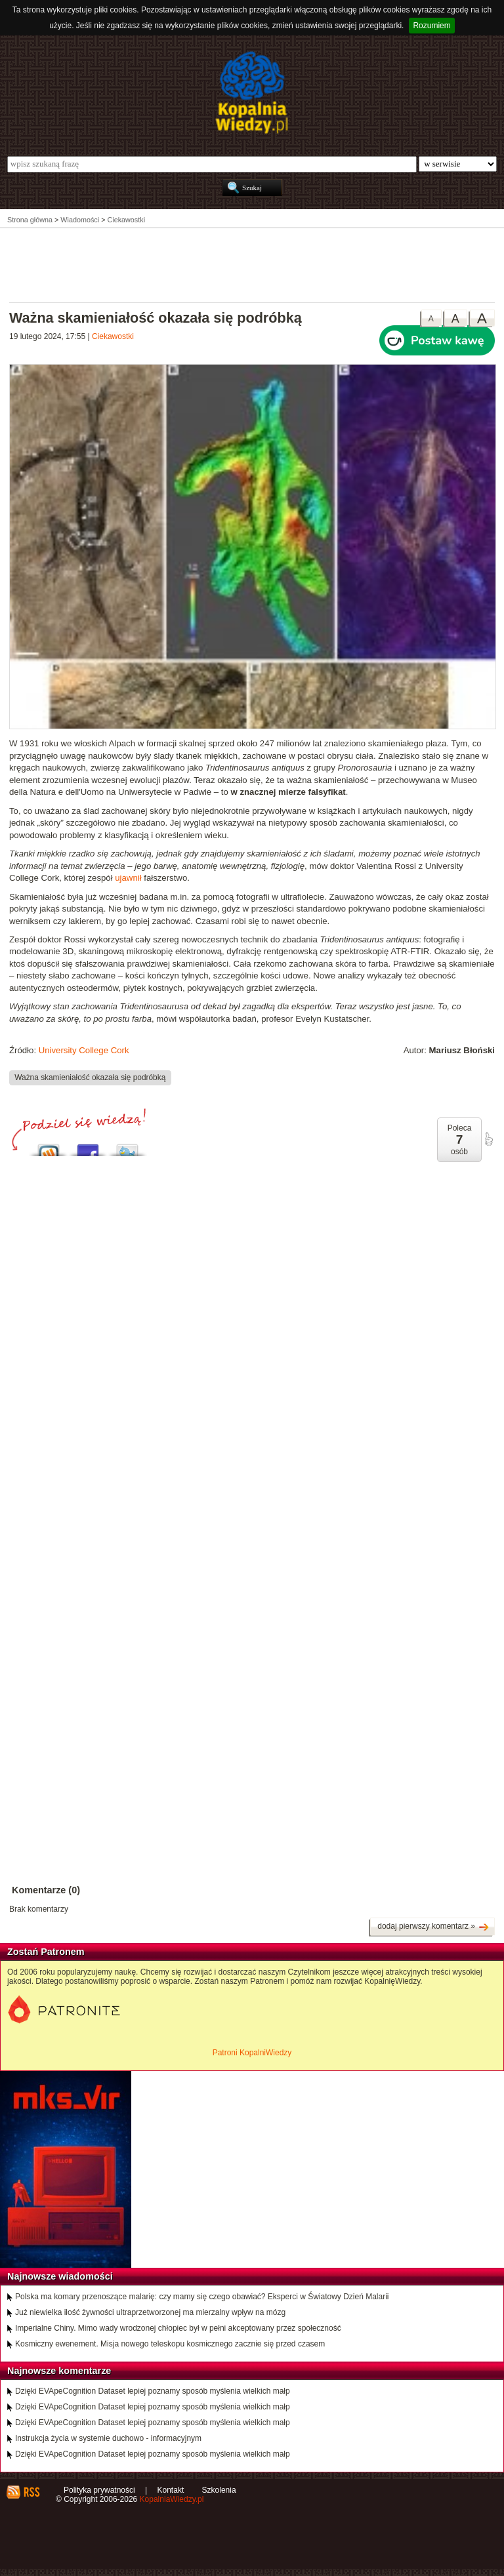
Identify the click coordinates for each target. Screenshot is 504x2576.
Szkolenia (219, 2490)
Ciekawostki (113, 336)
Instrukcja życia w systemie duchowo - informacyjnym (108, 2438)
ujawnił (128, 878)
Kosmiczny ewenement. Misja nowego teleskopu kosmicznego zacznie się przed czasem (170, 2343)
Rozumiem (431, 25)
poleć (488, 1139)
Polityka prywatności (99, 2490)
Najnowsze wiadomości (60, 2276)
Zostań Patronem (46, 1951)
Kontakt (171, 2490)
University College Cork (84, 1050)
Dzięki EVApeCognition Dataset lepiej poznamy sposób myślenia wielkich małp (152, 2391)
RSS (31, 2492)
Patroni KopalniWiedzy (252, 2052)
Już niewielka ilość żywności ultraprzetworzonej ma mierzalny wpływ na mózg (150, 2312)
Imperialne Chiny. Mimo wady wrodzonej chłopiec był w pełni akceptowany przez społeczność (178, 2328)
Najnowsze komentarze (59, 2370)
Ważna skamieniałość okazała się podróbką (89, 1077)
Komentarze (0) (46, 1890)
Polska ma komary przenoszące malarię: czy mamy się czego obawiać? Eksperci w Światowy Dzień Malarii (202, 2296)
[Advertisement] (252, 264)
